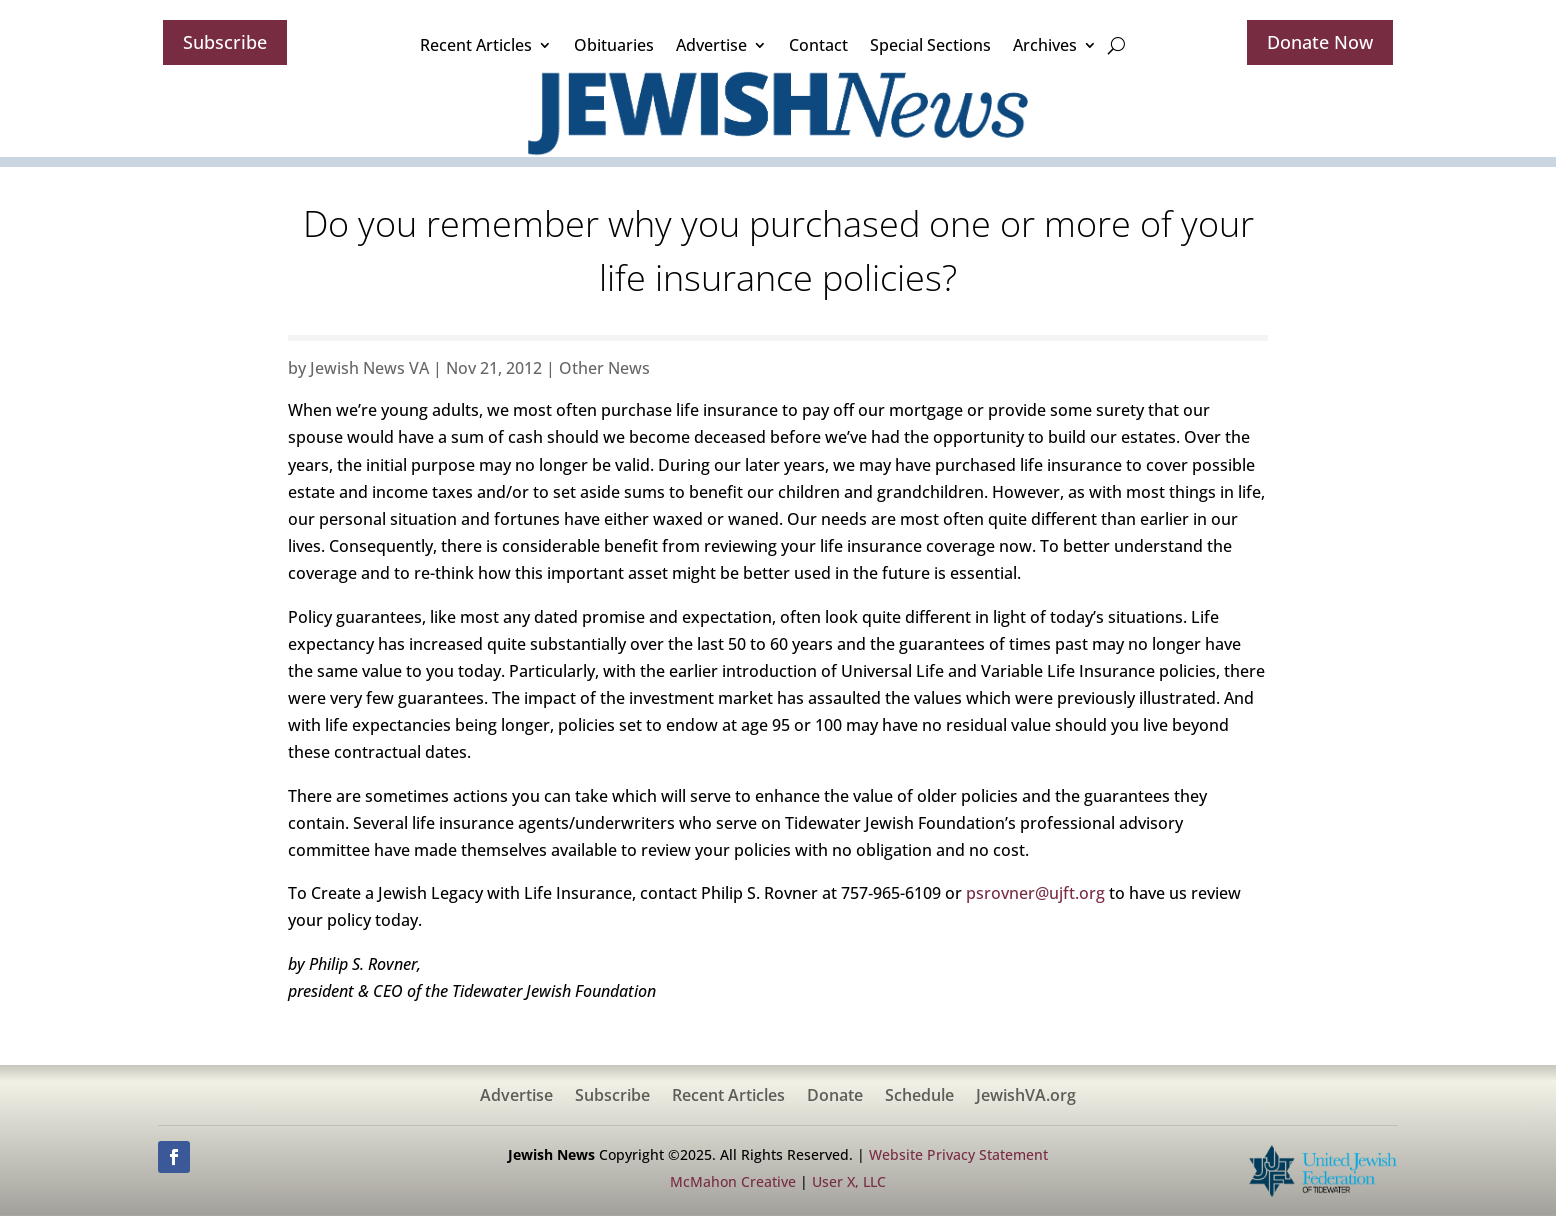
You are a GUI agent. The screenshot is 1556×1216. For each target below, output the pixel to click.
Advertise (711, 45)
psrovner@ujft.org (1035, 893)
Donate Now (1320, 42)
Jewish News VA (369, 368)
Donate (835, 1097)
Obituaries (614, 45)
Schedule (919, 1097)
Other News (604, 368)
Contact (818, 45)
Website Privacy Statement (958, 1154)
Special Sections (930, 45)
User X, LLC (849, 1181)
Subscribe (225, 42)
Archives (1045, 45)
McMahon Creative (733, 1181)
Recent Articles (476, 45)
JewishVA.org (1026, 1097)
